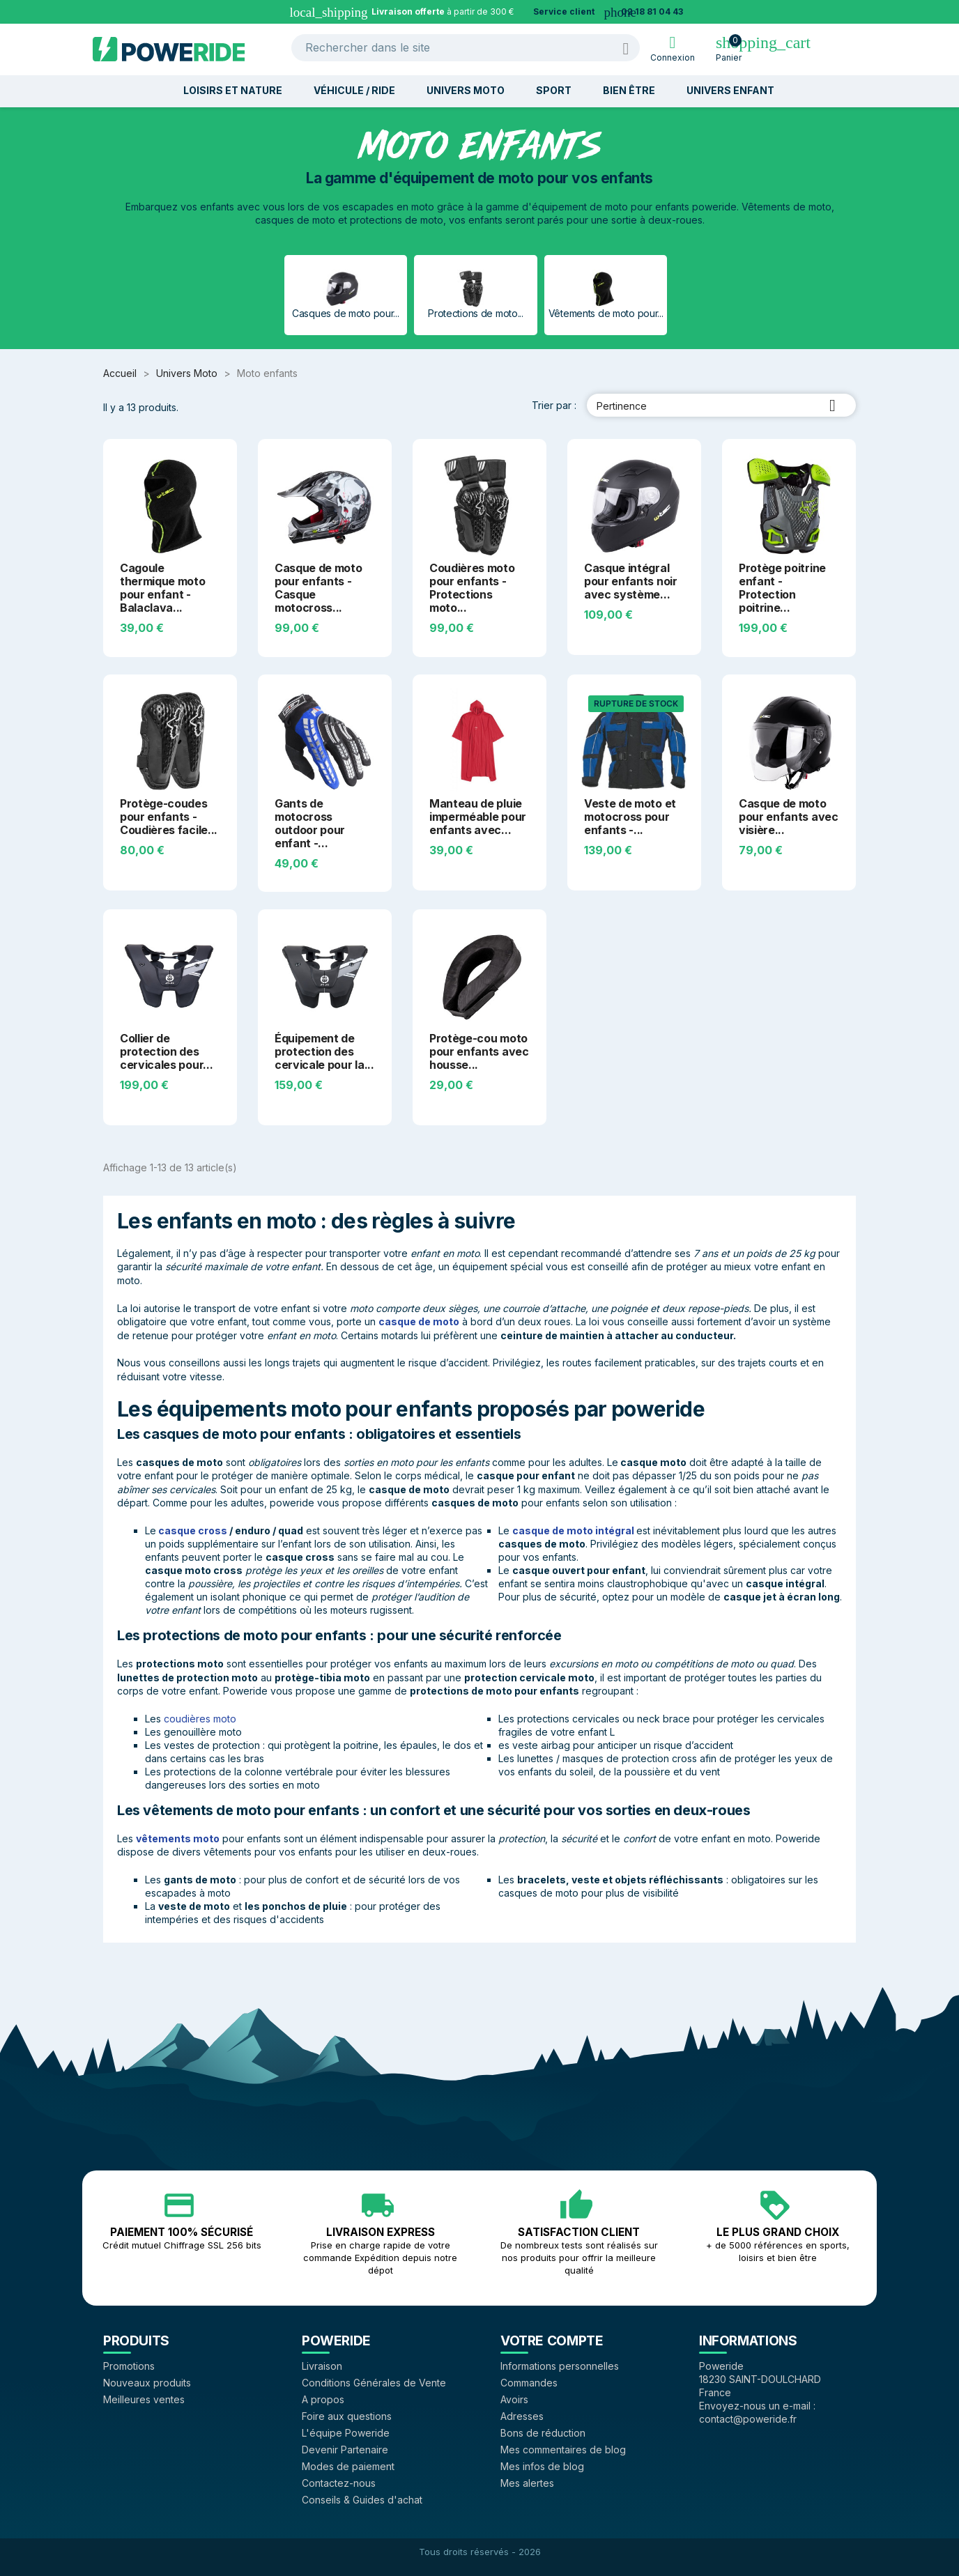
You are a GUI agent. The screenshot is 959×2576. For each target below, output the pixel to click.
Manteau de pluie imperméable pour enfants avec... (477, 816)
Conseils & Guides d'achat (362, 2500)
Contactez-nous (339, 2483)
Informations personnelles (559, 2366)
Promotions (129, 2366)
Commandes (529, 2383)
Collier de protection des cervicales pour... (166, 1051)
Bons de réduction (542, 2433)
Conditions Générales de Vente (374, 2383)
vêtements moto (178, 1838)
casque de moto (418, 1321)
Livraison (322, 2366)
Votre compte (551, 2340)
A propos (323, 2399)
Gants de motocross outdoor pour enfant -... (310, 823)
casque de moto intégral (573, 1530)
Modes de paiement (348, 2466)
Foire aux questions (347, 2416)
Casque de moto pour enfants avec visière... (788, 816)
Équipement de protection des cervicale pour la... (324, 1051)
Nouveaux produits (147, 2383)
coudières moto (200, 1719)
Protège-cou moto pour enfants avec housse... (479, 1051)
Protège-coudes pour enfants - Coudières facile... (168, 816)
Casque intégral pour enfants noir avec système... (630, 581)
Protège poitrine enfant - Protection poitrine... (782, 588)
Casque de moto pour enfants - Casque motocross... (318, 588)
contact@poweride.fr (748, 2419)
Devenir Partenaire (345, 2449)
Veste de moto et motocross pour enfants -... (630, 816)
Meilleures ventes (144, 2399)
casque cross (192, 1530)
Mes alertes (527, 2483)
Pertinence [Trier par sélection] (721, 405)
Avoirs (514, 2399)
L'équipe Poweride (346, 2433)
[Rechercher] (465, 47)
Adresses (522, 2416)
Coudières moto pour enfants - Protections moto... (472, 588)
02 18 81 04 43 (652, 11)
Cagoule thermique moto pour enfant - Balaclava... (163, 588)
